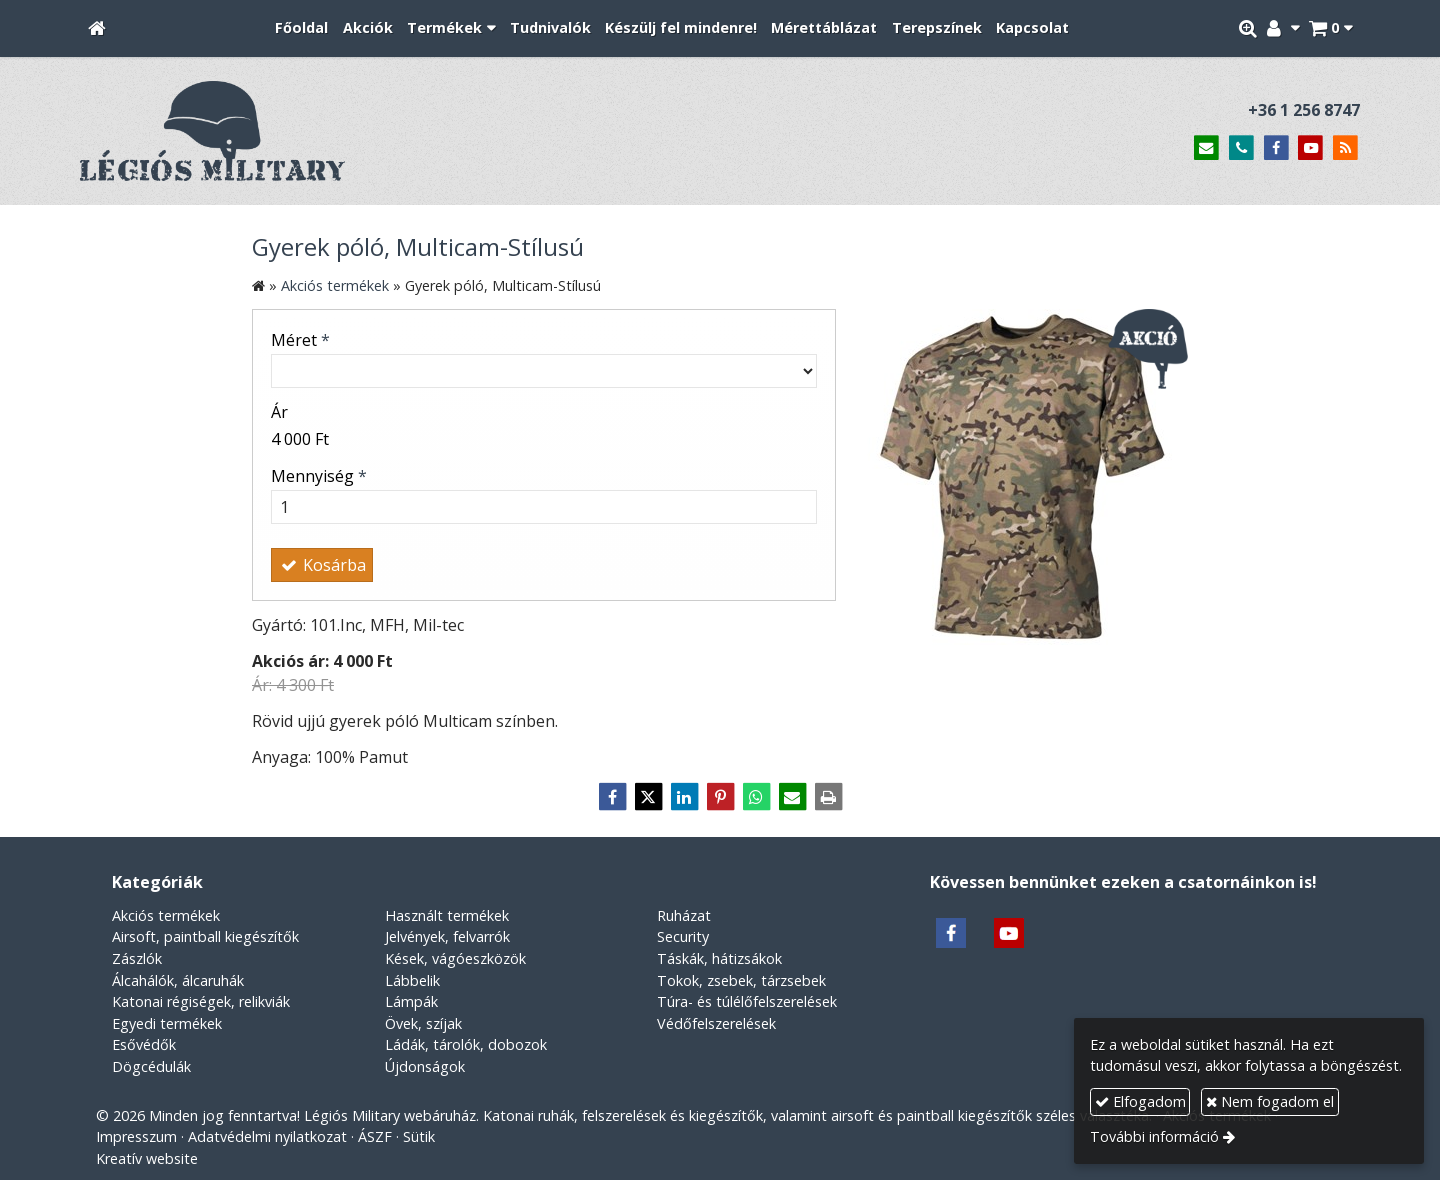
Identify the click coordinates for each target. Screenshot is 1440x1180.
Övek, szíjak (423, 1023)
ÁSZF (375, 1136)
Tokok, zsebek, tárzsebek (741, 980)
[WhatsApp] (756, 797)
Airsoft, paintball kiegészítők (205, 936)
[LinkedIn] (684, 797)
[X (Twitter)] (648, 797)
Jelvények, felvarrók (447, 936)
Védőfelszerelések (716, 1023)
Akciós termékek (166, 915)
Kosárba (322, 565)
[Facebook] (1276, 148)
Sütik (419, 1136)
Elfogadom (1140, 1101)
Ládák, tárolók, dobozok (466, 1044)
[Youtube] (1310, 148)
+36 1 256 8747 (1304, 110)
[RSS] (1345, 148)
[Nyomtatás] (828, 797)
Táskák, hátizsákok (719, 958)
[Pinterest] (720, 797)
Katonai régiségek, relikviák (201, 1001)
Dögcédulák (151, 1066)
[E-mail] (1206, 148)
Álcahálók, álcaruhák (178, 980)
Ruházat (684, 915)
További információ (1154, 1136)
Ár (279, 412)
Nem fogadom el (1270, 1101)
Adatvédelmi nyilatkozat (267, 1136)
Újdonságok (425, 1066)
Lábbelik (412, 980)
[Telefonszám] (1241, 148)
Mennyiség (319, 476)
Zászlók (137, 958)
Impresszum (136, 1136)
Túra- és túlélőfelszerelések (747, 1001)
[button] (1330, 28)
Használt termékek (447, 915)
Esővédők (144, 1044)
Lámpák (411, 1001)
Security (683, 936)
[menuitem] (301, 28)
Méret (300, 340)
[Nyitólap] (97, 28)
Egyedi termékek (167, 1023)
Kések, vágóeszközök (455, 958)
